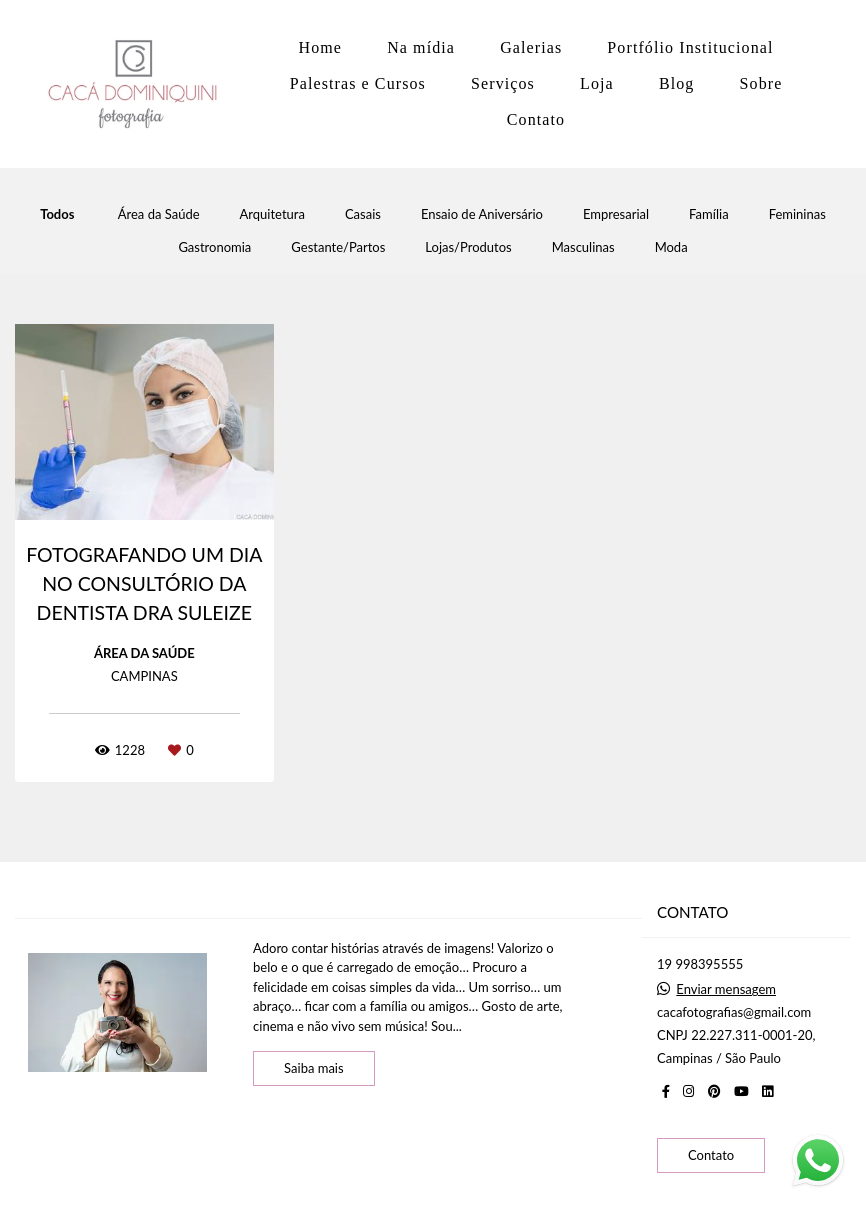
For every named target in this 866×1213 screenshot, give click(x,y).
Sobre (761, 83)
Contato (536, 119)
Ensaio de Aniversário (482, 214)
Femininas (797, 214)
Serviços (503, 83)
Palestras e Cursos (358, 83)
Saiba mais (314, 1068)
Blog (677, 83)
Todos (57, 214)
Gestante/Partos (338, 247)
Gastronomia (214, 247)
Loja (597, 83)
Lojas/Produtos (468, 247)
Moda (671, 247)
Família (709, 214)
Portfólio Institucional (690, 47)
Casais (363, 214)
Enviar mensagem (726, 989)
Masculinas (583, 247)
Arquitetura (272, 214)
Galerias (531, 47)
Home (321, 47)
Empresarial (616, 214)
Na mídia (421, 47)
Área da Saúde (159, 214)
